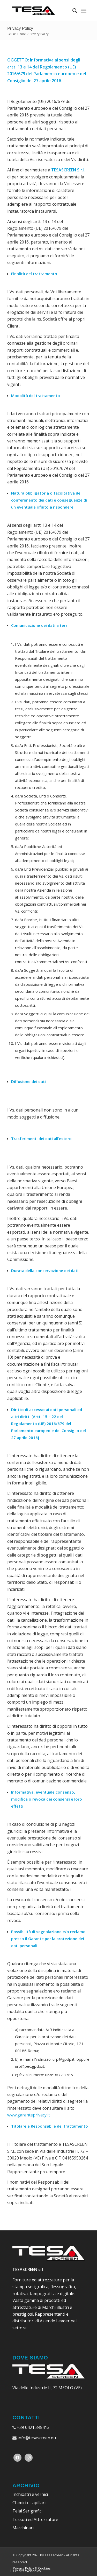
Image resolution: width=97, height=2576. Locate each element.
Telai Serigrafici (27, 2511)
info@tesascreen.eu (37, 2438)
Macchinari (23, 2528)
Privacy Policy (20, 28)
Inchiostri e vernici (30, 2494)
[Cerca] (72, 10)
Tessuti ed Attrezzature (35, 2519)
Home (21, 34)
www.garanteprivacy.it (28, 2115)
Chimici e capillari (29, 2502)
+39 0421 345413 (33, 2427)
